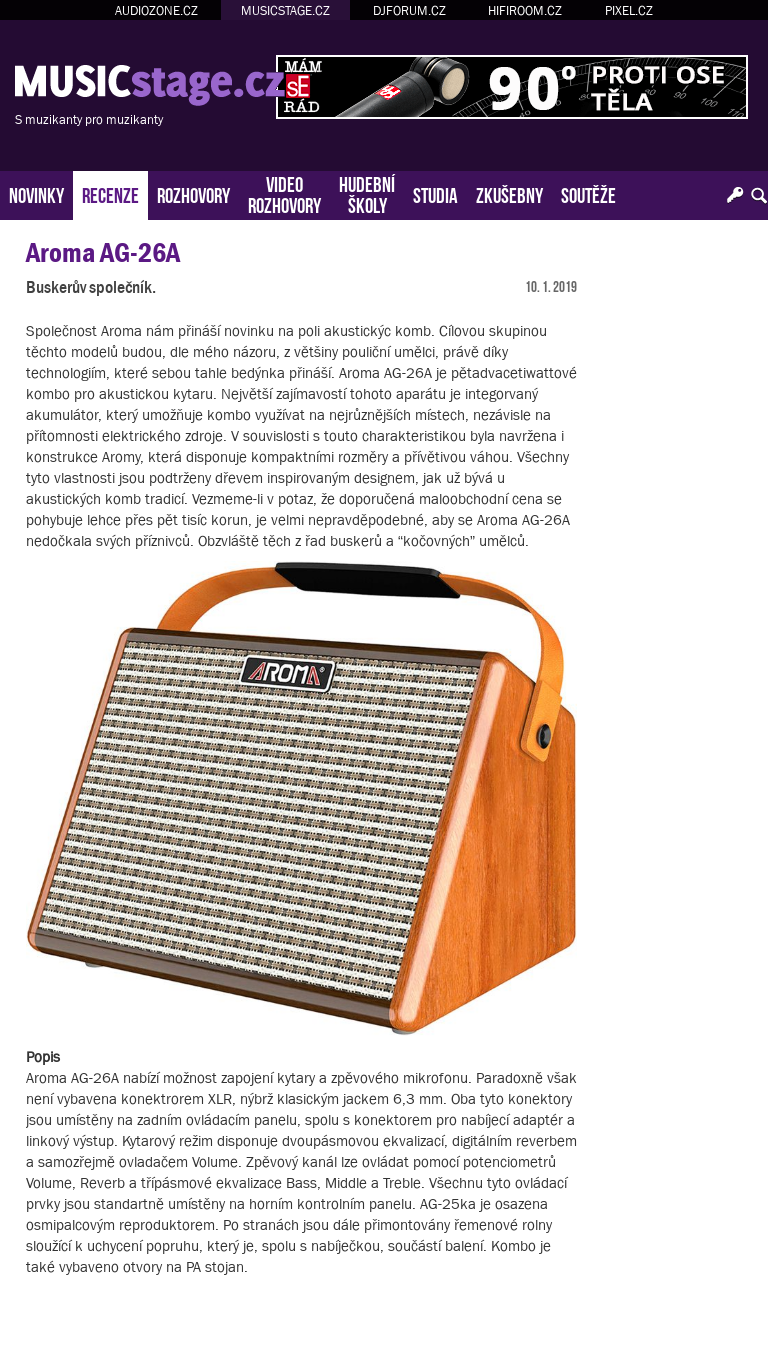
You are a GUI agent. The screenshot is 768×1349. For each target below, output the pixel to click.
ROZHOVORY (193, 193)
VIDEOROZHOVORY (284, 193)
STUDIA (435, 193)
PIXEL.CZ (629, 10)
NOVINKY (36, 193)
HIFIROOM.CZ (525, 10)
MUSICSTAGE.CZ (285, 10)
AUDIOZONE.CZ (156, 10)
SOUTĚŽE (588, 193)
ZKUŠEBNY (509, 193)
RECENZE (110, 193)
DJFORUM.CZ (409, 10)
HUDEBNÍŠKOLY (367, 193)
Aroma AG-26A (103, 252)
